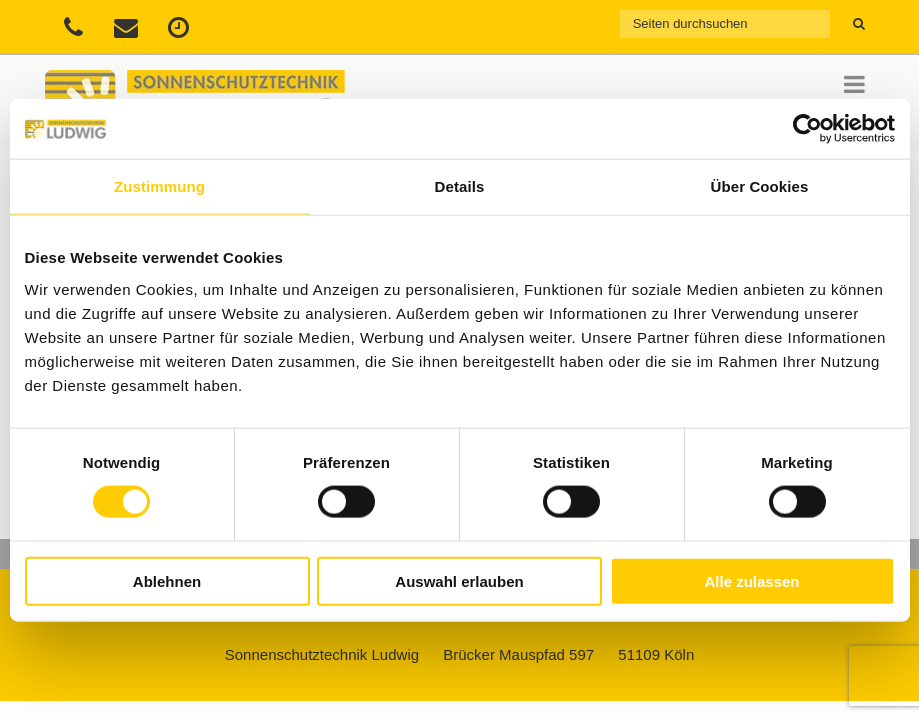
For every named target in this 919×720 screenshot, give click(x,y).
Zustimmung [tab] (159, 186)
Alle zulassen (751, 580)
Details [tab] (460, 186)
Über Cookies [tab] (760, 186)
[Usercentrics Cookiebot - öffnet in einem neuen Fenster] (807, 129)
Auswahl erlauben (459, 580)
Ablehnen (167, 580)
